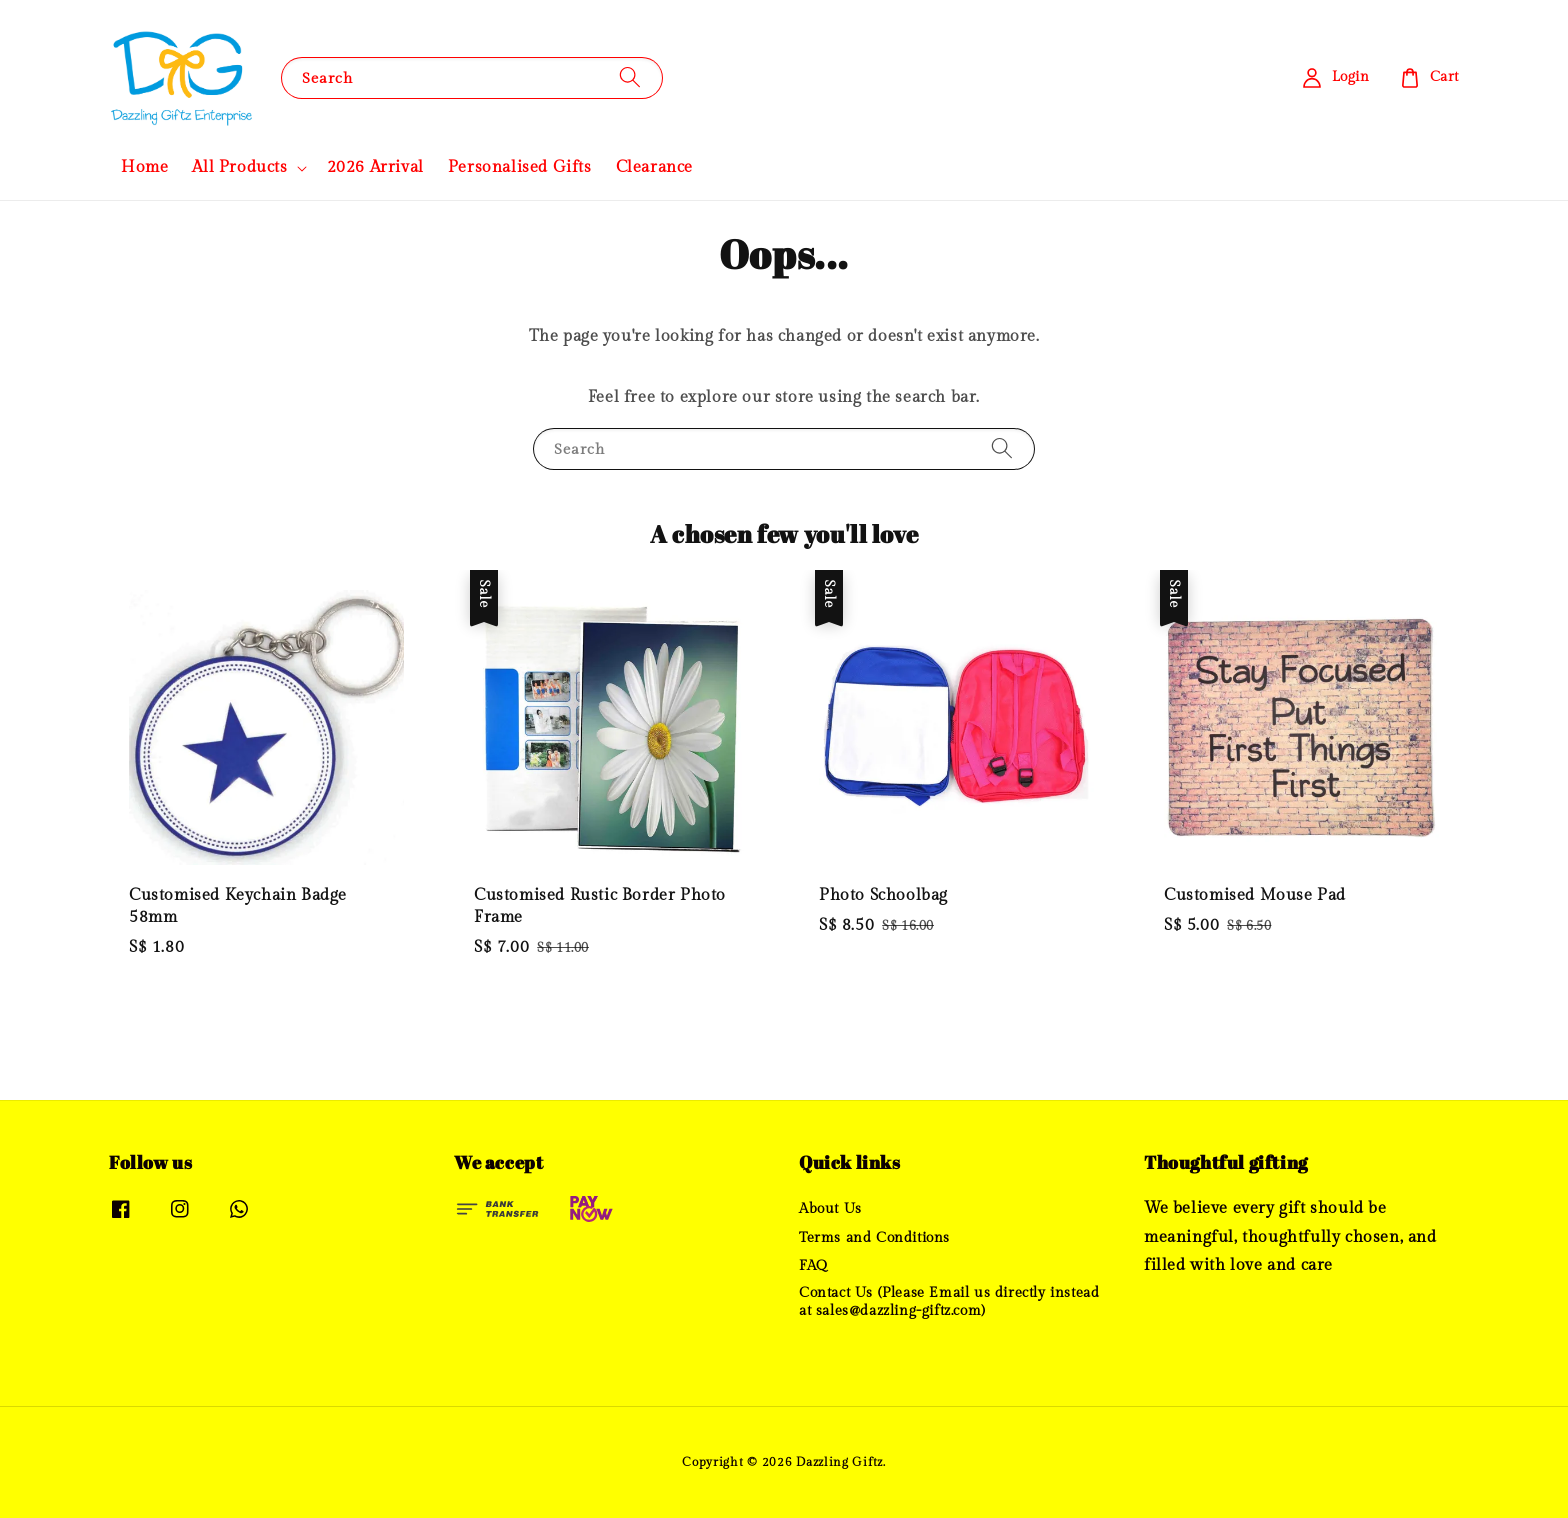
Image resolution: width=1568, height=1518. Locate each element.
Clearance (654, 167)
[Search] (630, 77)
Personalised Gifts (520, 167)
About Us (830, 1209)
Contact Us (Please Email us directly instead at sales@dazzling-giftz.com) (949, 1302)
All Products (239, 167)
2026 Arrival (375, 167)
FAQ (813, 1266)
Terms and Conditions (874, 1238)
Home (144, 167)
